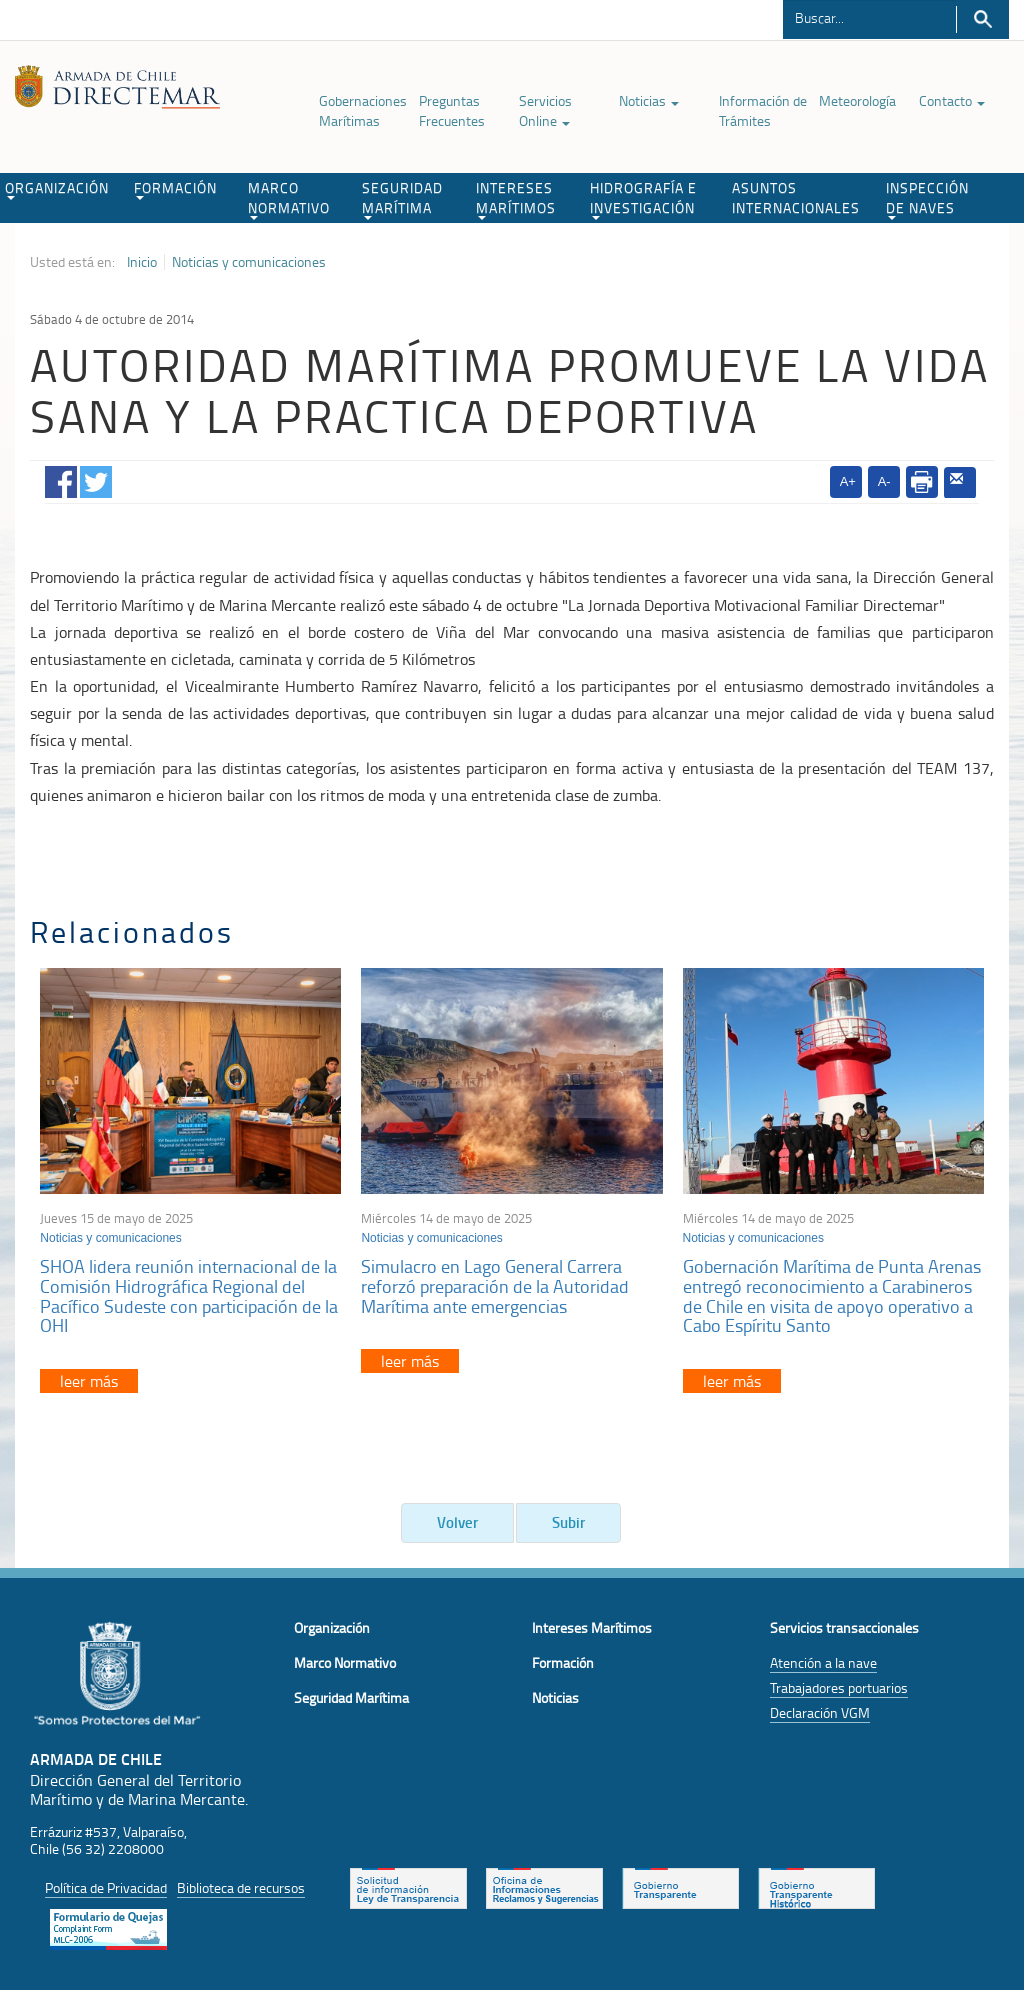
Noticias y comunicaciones (249, 262)
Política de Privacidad (106, 1887)
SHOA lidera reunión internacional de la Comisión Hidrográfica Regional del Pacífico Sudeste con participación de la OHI (189, 1295)
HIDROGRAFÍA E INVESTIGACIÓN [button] (643, 199)
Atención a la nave (823, 1662)
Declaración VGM (820, 1712)
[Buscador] (869, 17)
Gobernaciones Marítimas (363, 110)
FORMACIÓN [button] (175, 189)
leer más (89, 1381)
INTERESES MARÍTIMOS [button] (516, 199)
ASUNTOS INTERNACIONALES (796, 197)
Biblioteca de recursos (241, 1887)
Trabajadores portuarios (839, 1687)
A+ (848, 481)
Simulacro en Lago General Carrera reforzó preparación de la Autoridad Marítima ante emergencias (495, 1286)
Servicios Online (545, 110)
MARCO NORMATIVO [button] (289, 199)
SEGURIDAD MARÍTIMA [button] (402, 199)
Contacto (952, 100)
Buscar (982, 19)
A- (884, 481)
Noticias (649, 100)
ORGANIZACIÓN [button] (57, 189)
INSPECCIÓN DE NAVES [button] (927, 199)
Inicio (142, 262)
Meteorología (857, 100)
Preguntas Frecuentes (452, 110)
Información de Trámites (763, 110)
